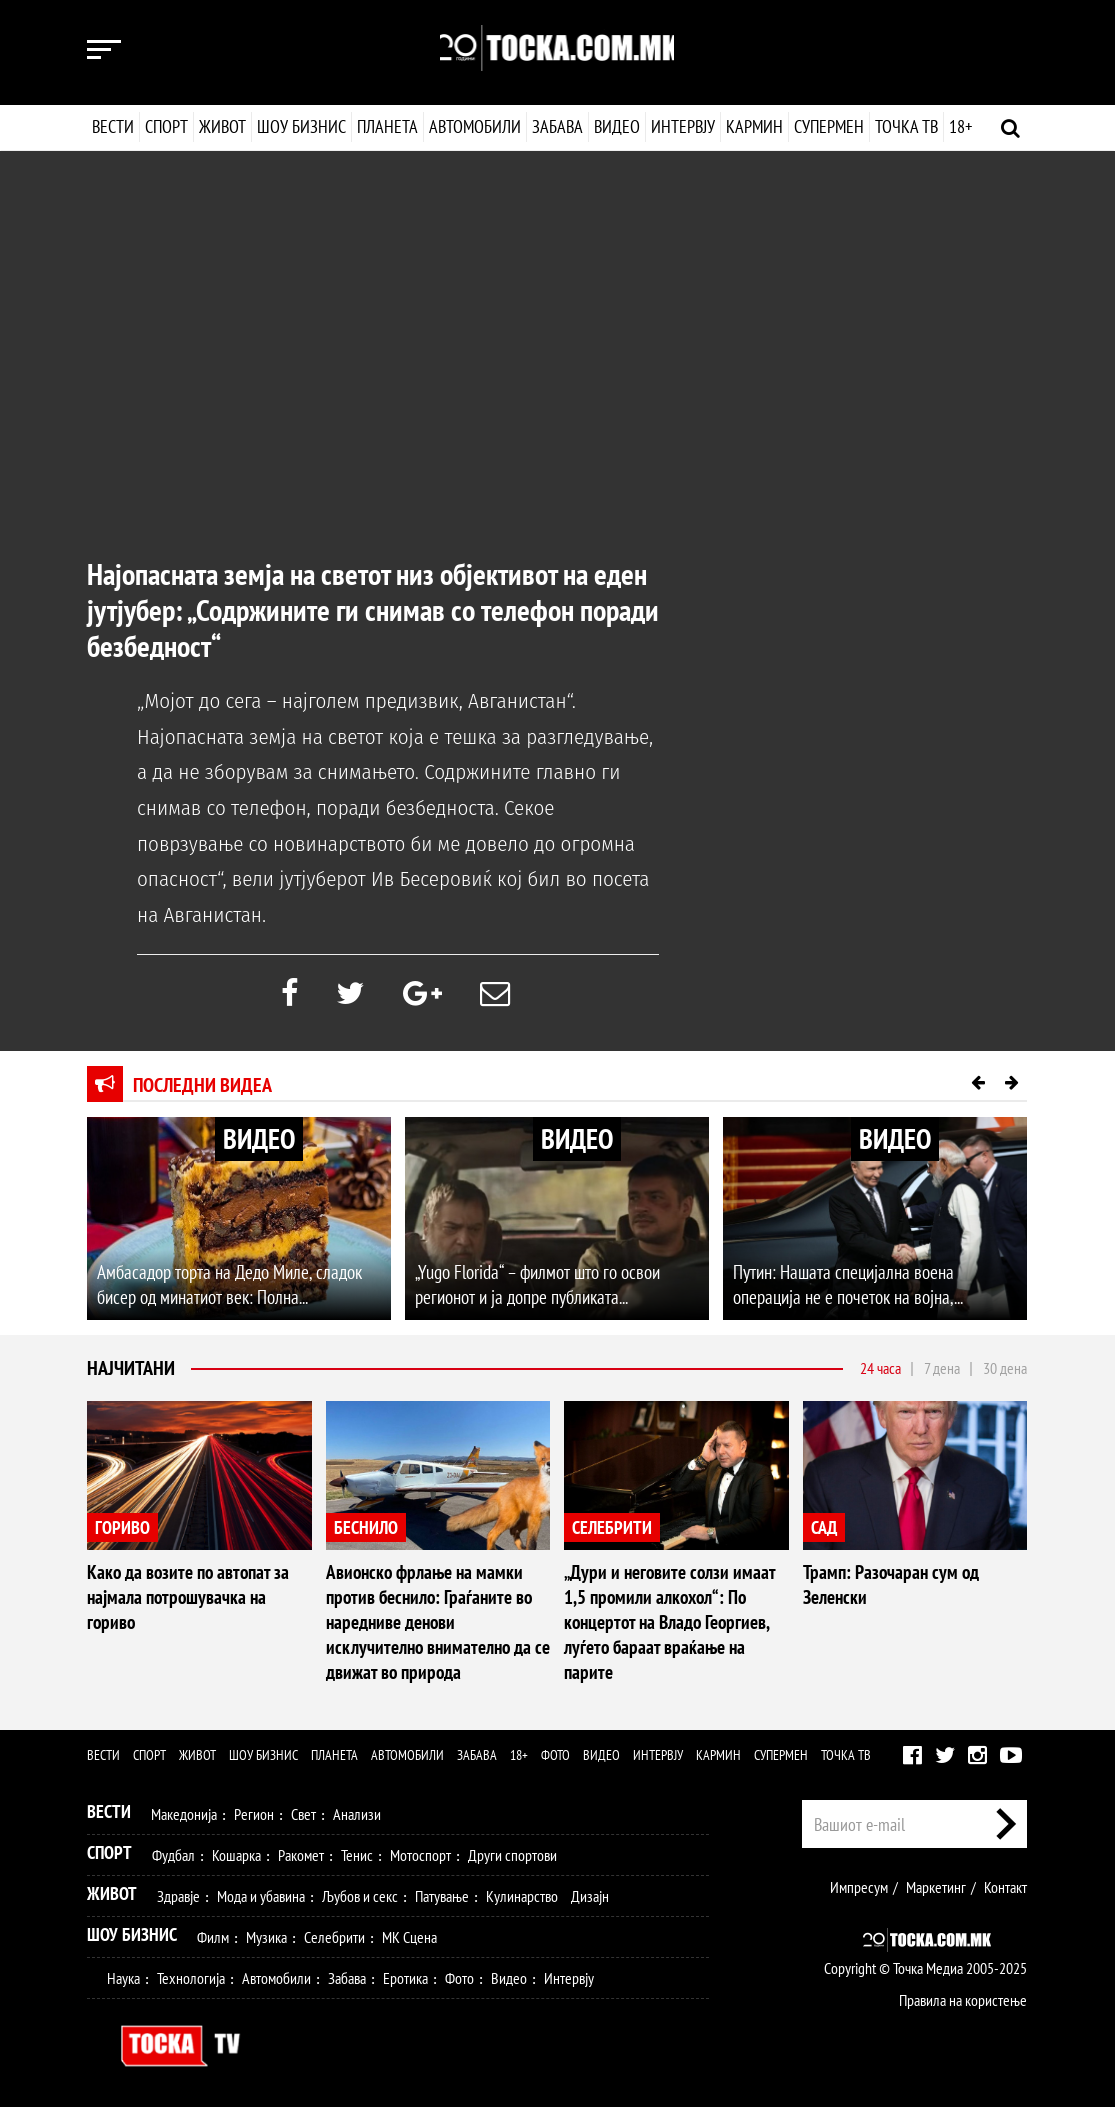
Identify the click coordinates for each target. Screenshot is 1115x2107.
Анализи (357, 1810)
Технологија (191, 1974)
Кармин (753, 126)
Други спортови (512, 1851)
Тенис (357, 1851)
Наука (123, 1974)
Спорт (166, 126)
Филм (213, 1933)
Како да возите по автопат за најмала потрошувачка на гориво (195, 1584)
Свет (303, 1810)
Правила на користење (963, 1996)
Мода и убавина (261, 1892)
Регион (254, 1810)
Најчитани (131, 1370)
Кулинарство (522, 1892)
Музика (266, 1933)
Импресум (859, 1883)
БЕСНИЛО (366, 1528)
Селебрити (334, 1933)
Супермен (828, 126)
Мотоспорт (420, 1851)
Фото (555, 1751)
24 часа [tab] (880, 1369)
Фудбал (173, 1851)
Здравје (178, 1892)
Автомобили (475, 126)
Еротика (405, 1974)
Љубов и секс (360, 1892)
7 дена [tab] (942, 1369)
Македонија (184, 1810)
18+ (959, 126)
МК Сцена (409, 1933)
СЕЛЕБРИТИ (612, 1528)
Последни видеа (202, 1086)
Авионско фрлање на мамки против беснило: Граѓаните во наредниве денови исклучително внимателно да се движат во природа (436, 1620)
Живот (222, 126)
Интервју (682, 126)
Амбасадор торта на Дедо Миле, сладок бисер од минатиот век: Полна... (222, 1286)
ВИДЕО (259, 1139)
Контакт (1005, 1883)
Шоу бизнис (301, 126)
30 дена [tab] (1005, 1369)
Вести (113, 126)
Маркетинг (936, 1883)
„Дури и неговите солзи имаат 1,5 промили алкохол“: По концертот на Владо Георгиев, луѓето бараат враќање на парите (675, 1608)
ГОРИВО (122, 1528)
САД (824, 1528)
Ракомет (301, 1851)
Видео (615, 126)
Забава (557, 126)
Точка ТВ (905, 126)
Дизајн (590, 1892)
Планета (387, 126)
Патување (442, 1892)
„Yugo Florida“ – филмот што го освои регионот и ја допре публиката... (533, 1286)
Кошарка (236, 1851)
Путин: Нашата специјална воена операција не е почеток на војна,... (872, 1286)
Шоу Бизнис (132, 1930)
